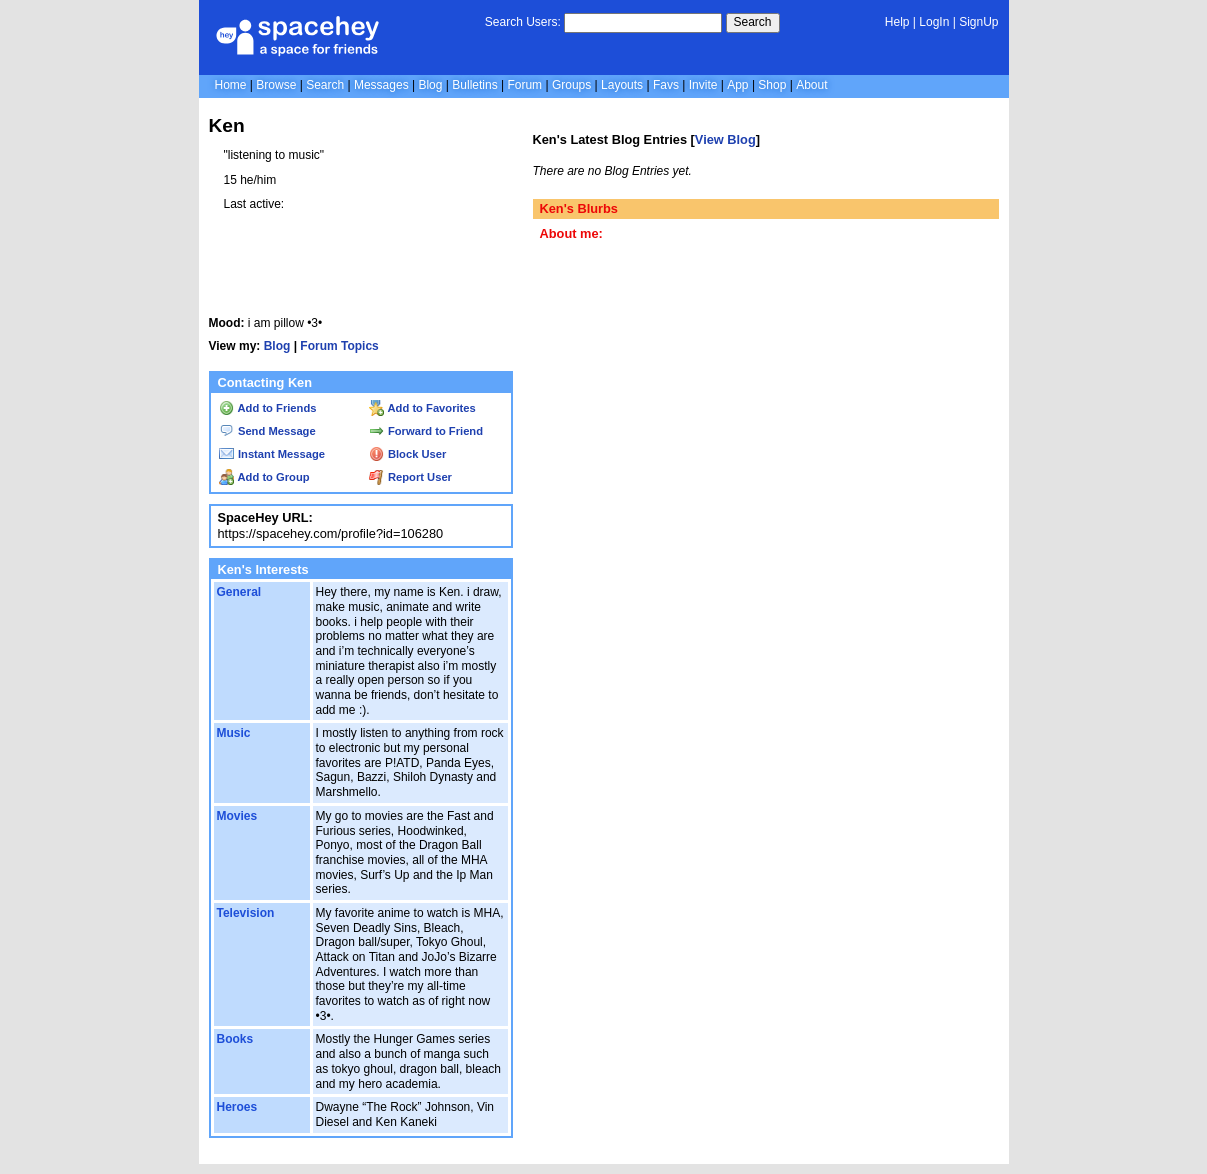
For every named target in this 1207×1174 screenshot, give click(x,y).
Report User (410, 477)
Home (231, 85)
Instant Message (272, 454)
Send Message (267, 431)
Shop (772, 85)
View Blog (725, 139)
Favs (666, 85)
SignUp (978, 22)
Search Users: (523, 22)
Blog (430, 85)
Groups (571, 85)
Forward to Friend (426, 431)
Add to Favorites (422, 408)
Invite (703, 85)
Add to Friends (268, 408)
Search (753, 22)
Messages (381, 85)
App (737, 85)
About (811, 85)
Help (897, 22)
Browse (276, 85)
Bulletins (474, 85)
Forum (524, 85)
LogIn (934, 22)
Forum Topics (339, 346)
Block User (408, 454)
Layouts (622, 85)
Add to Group (264, 477)
